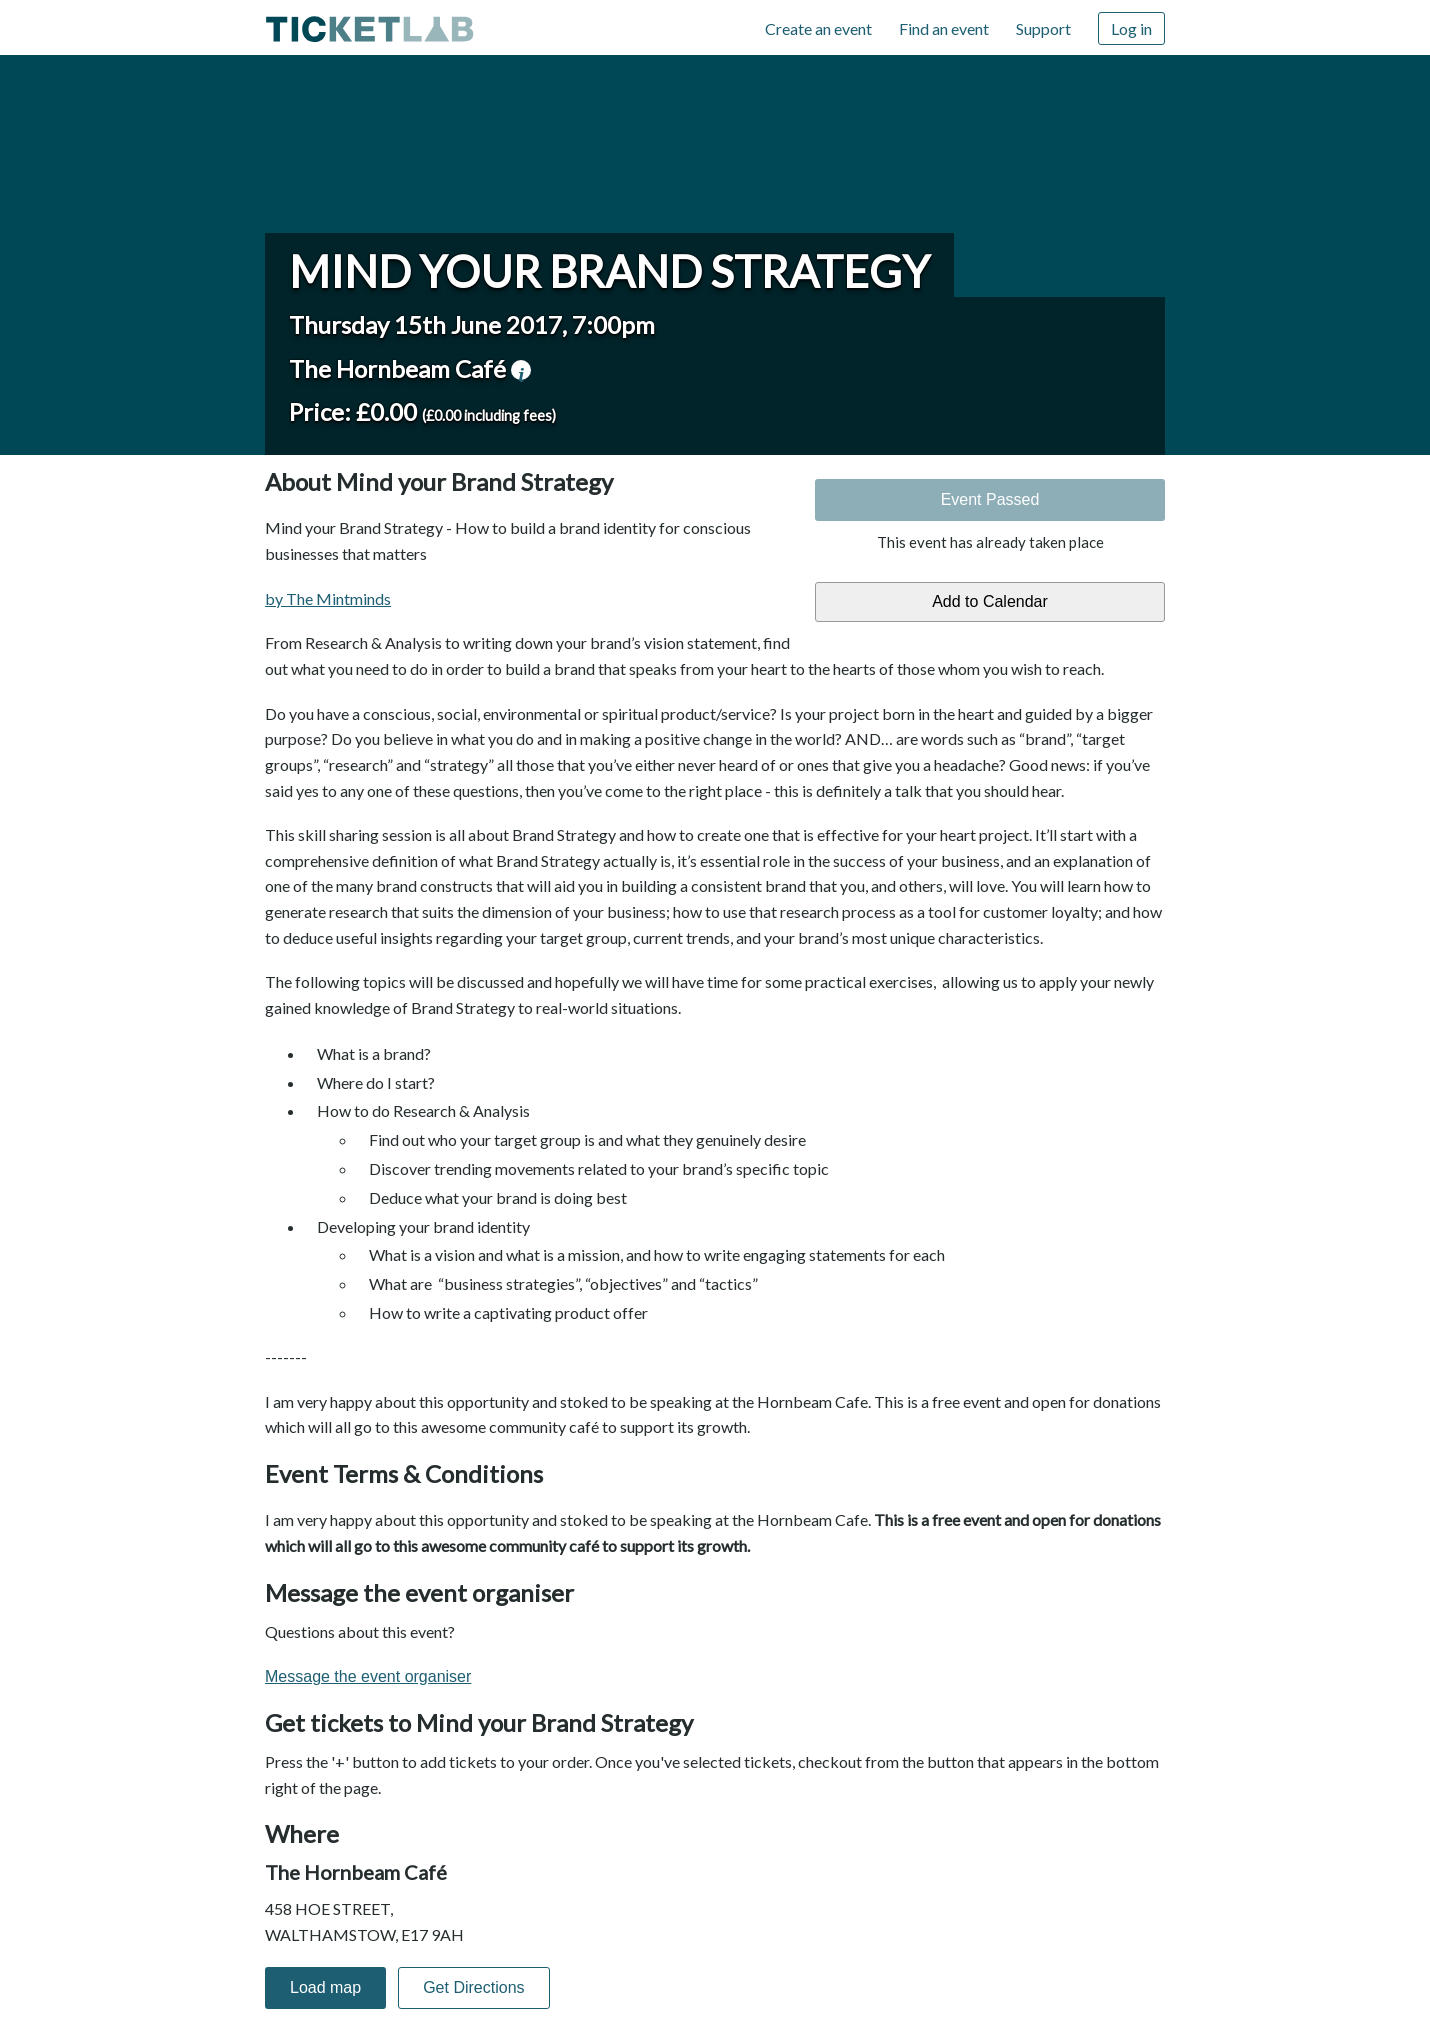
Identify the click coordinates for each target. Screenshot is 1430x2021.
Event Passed (990, 499)
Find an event (944, 28)
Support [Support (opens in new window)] (1043, 28)
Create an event (818, 28)
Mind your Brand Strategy (609, 271)
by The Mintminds (328, 598)
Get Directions (473, 1987)
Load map (325, 1987)
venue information (521, 370)
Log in (1131, 28)
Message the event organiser (368, 1676)
